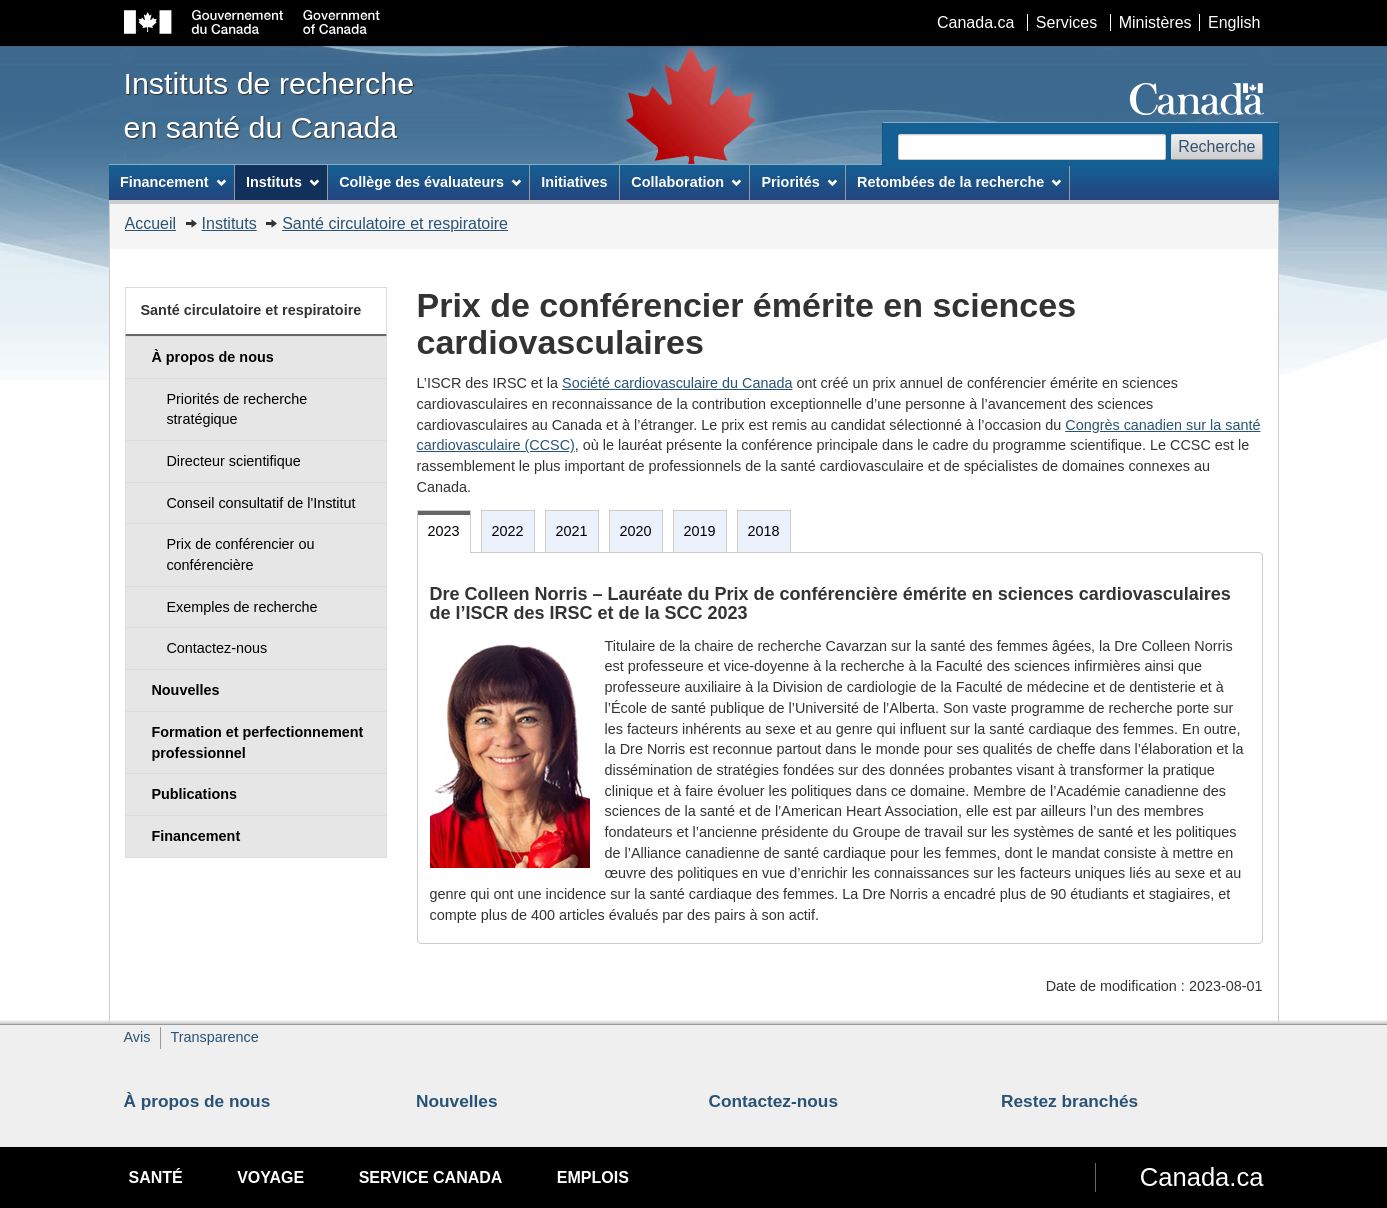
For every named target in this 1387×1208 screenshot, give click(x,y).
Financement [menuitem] (173, 182)
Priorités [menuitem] (798, 182)
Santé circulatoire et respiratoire (395, 223)
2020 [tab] (636, 531)
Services (1066, 22)
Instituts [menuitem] (282, 182)
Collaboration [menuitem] (686, 182)
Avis (137, 1037)
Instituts (229, 223)
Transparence (214, 1037)
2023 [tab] (444, 531)
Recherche (1216, 146)
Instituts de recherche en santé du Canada (269, 105)
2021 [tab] (572, 531)
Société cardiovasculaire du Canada (677, 383)
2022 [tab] (508, 531)
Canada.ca (975, 22)
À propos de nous (197, 1101)
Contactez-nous (774, 1101)
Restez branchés (1069, 1101)
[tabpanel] (840, 748)
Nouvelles (457, 1101)
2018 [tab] (764, 531)
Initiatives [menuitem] (574, 182)
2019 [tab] (700, 531)
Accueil (151, 223)
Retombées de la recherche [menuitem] (959, 182)
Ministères (1155, 22)
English (1234, 22)
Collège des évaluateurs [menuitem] (430, 182)
